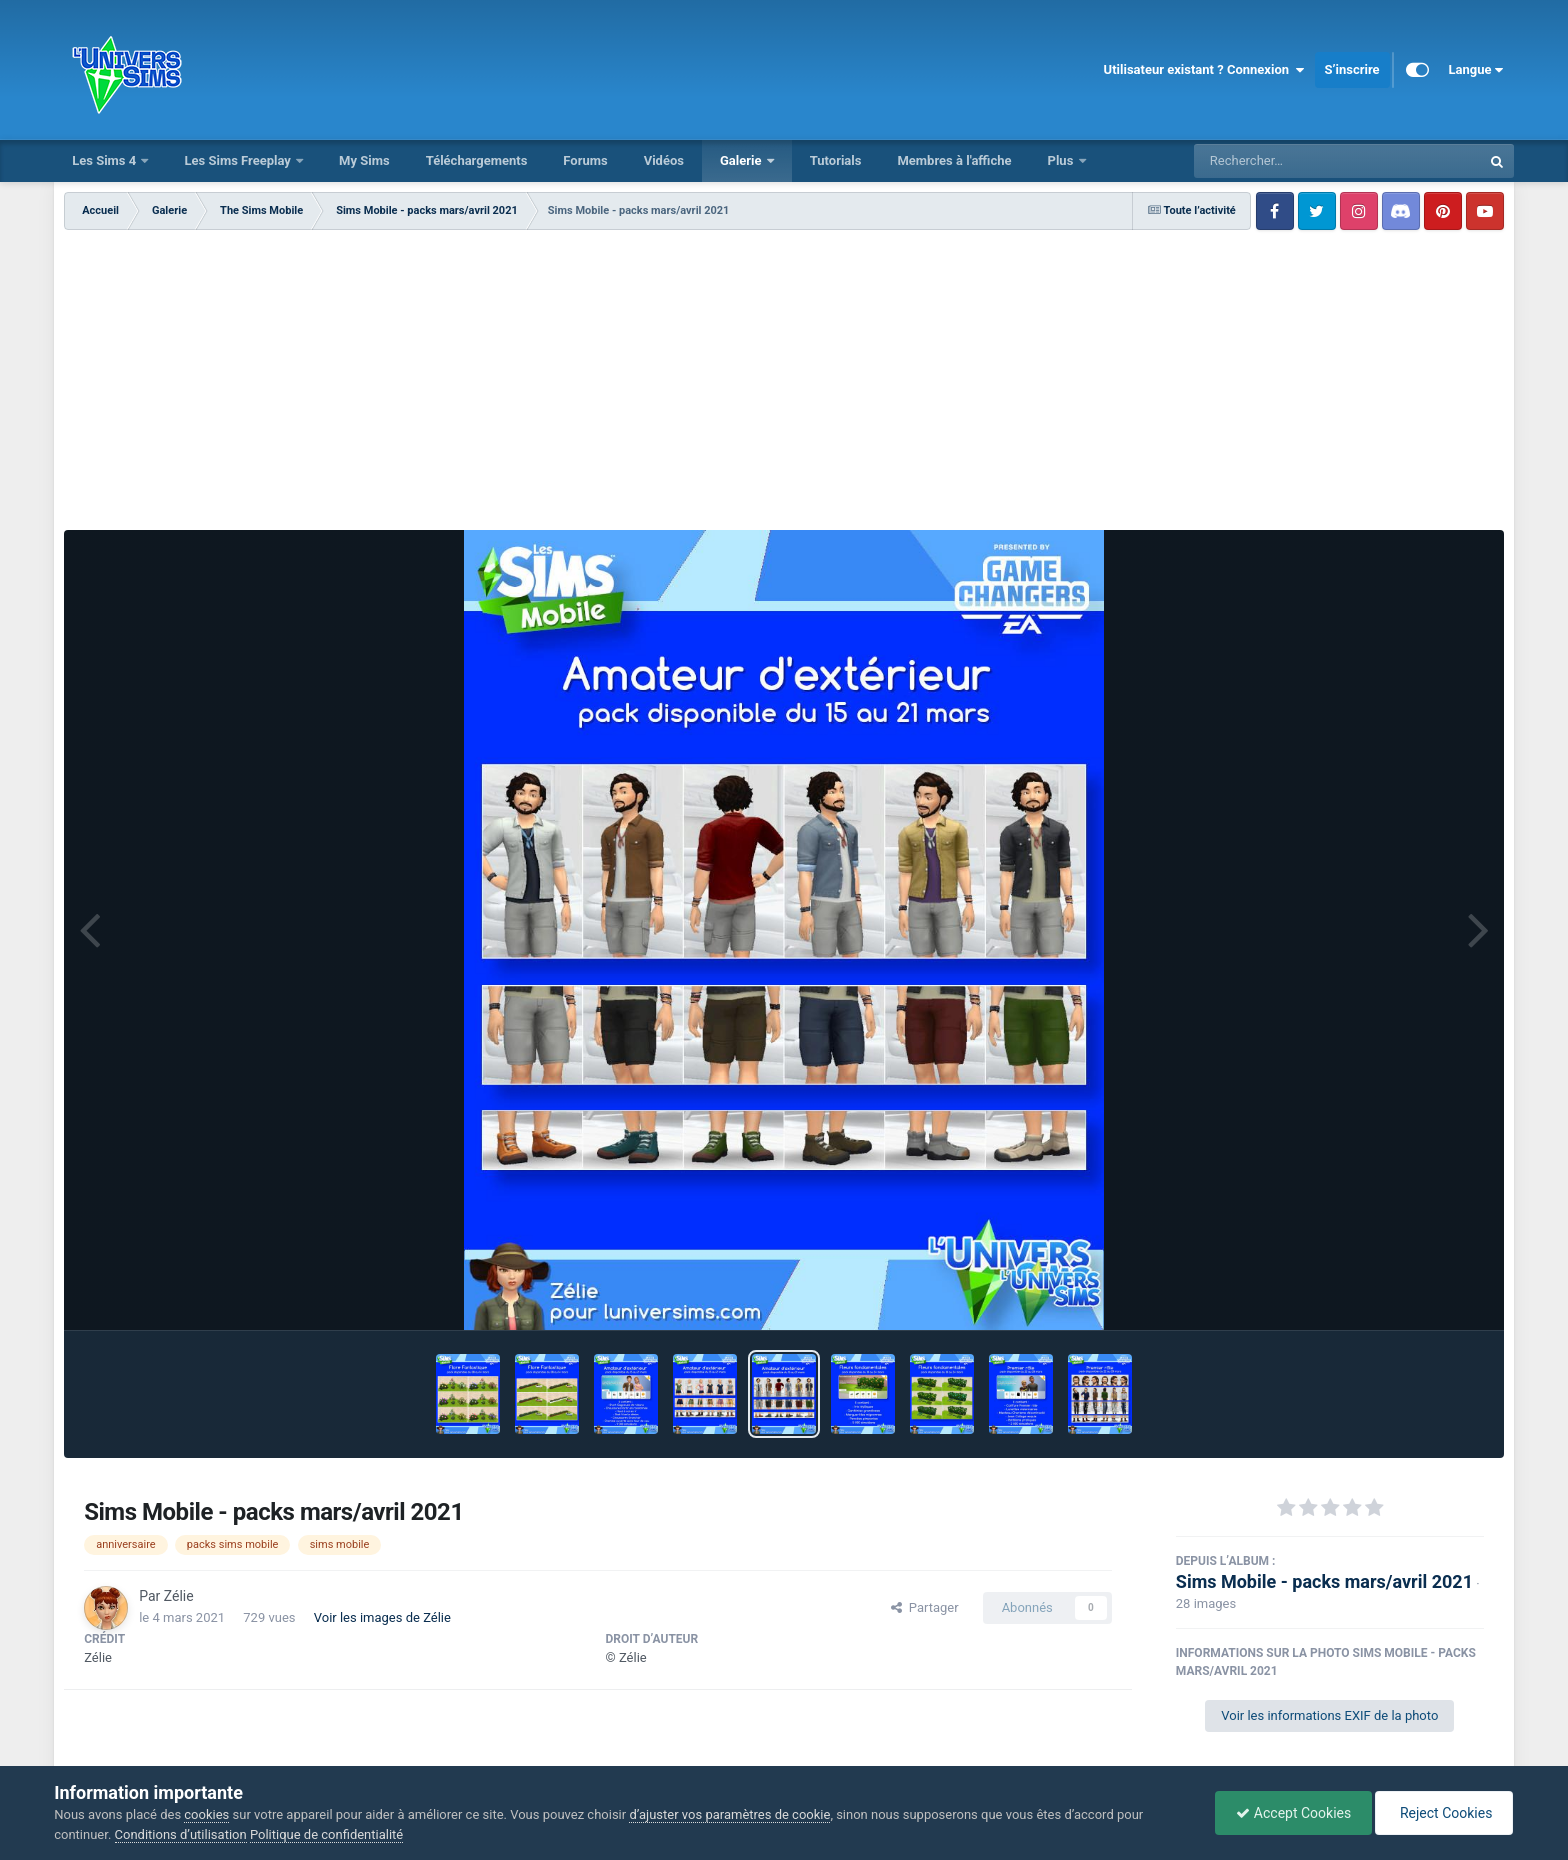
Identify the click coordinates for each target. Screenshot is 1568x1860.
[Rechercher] (1283, 161)
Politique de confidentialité (326, 1834)
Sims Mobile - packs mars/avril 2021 (1324, 1581)
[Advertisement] (784, 380)
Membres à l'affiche (954, 160)
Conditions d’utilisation (181, 1834)
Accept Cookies (1293, 1813)
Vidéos (664, 160)
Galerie (742, 160)
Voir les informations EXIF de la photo (1329, 1715)
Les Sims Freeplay (239, 160)
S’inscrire (1352, 69)
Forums (585, 160)
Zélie (179, 1596)
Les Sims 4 (105, 160)
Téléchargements (477, 160)
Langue (1476, 70)
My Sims (364, 160)
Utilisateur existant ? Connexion (1204, 70)
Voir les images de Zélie (382, 1617)
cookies (206, 1814)
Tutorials (836, 160)
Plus (1062, 160)
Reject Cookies (1444, 1813)
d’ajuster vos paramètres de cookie (729, 1814)
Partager (924, 1607)
